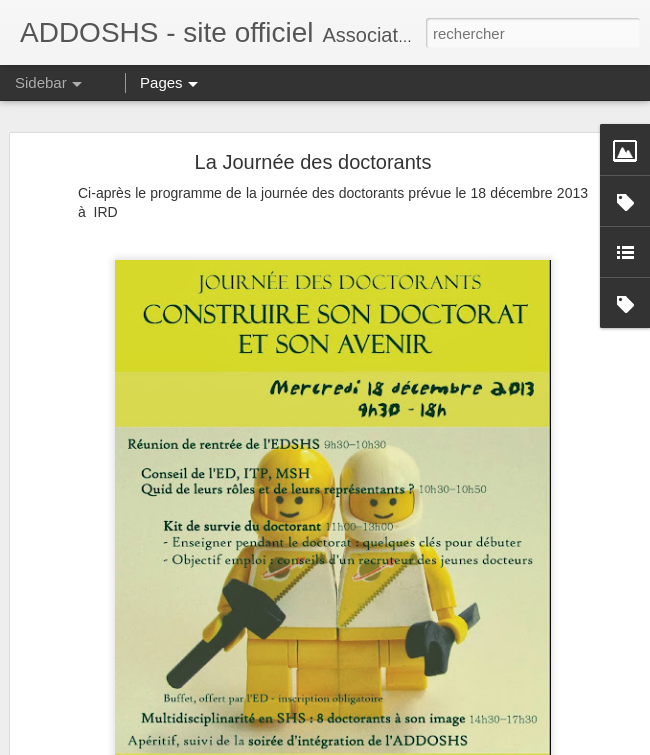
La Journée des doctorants (313, 139)
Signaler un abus (463, 744)
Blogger (396, 744)
